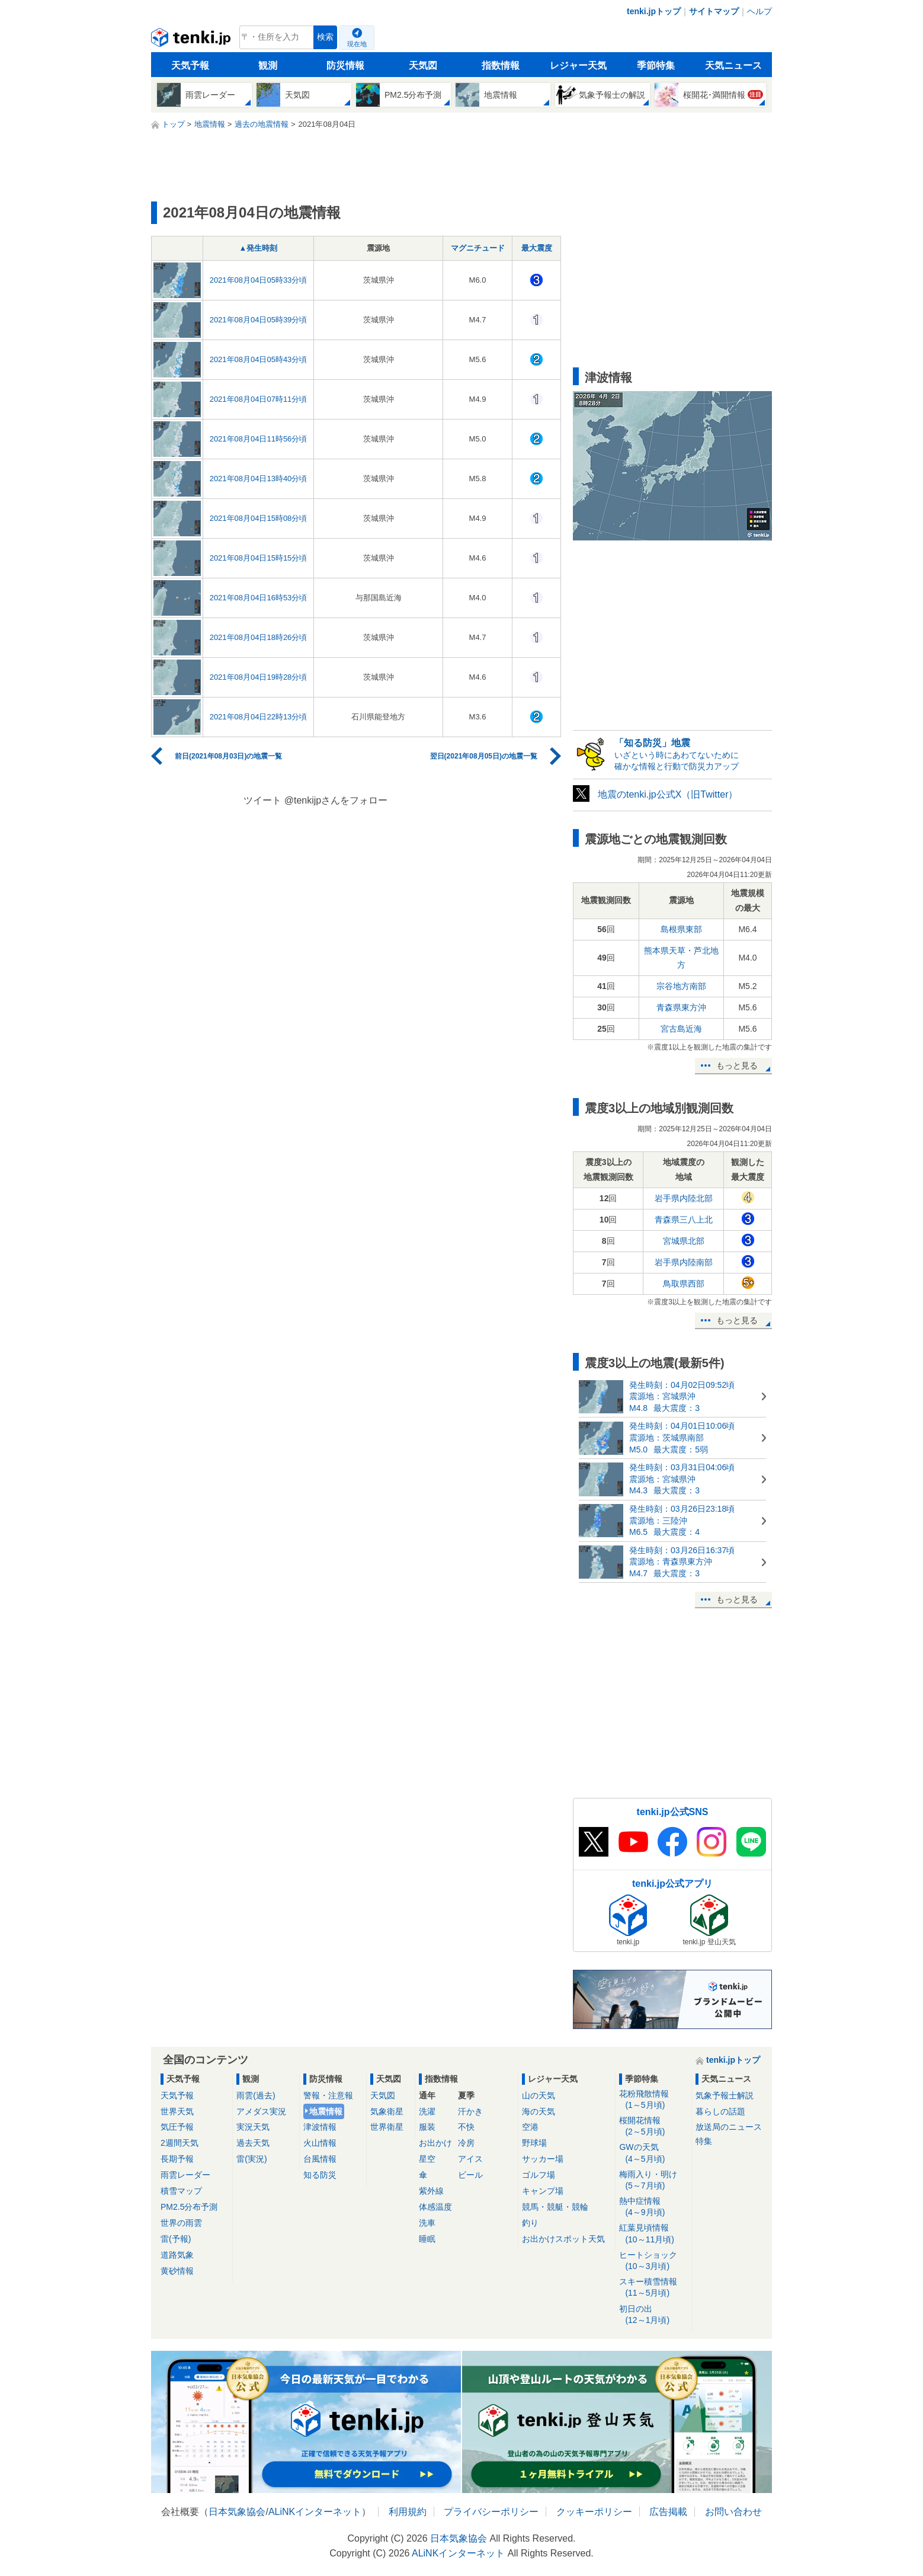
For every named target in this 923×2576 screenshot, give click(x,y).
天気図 (423, 65)
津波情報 (319, 2127)
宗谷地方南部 (681, 986)
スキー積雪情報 (653, 2288)
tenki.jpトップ (654, 11)
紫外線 (431, 2191)
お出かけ (435, 2143)
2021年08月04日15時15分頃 (258, 557)
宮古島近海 (681, 1028)
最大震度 (536, 248)
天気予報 (190, 65)
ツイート (262, 800)
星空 (427, 2159)
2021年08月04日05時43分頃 (258, 359)
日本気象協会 (237, 2512)
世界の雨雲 (181, 2223)
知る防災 (319, 2175)
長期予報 (177, 2159)
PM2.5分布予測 (189, 2207)
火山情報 (319, 2143)
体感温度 (435, 2207)
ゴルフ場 (538, 2175)
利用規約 (408, 2512)
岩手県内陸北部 (684, 1198)
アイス (470, 2159)
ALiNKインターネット (314, 2512)
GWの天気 (653, 2153)
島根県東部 (681, 929)
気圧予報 (177, 2127)
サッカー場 (542, 2159)
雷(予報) (176, 2239)
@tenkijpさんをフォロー (336, 800)
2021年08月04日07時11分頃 (258, 399)
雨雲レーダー (185, 2175)
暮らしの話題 (720, 2111)
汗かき (470, 2111)
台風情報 (319, 2159)
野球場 (534, 2143)
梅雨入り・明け (653, 2180)
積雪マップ (181, 2191)
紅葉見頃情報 (653, 2234)
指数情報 (501, 65)
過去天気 (253, 2143)
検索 (325, 37)
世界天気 (177, 2111)
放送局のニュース (729, 2127)
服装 (427, 2127)
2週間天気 (179, 2143)
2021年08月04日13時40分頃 (258, 478)
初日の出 (653, 2315)
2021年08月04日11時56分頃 (258, 438)
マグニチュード (478, 248)
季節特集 (656, 65)
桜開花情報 (653, 2126)
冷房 (466, 2143)
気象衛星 (386, 2111)
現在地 (357, 43)
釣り (530, 2223)
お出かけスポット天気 (563, 2239)
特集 (704, 2141)
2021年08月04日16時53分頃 (258, 597)
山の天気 (538, 2095)
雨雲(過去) (255, 2095)
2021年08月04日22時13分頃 (258, 716)
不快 (466, 2127)
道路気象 (177, 2255)
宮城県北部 (683, 1241)
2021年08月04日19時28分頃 (258, 677)
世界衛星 (386, 2127)
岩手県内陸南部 (684, 1262)
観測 (267, 65)
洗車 (427, 2223)
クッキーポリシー (594, 2512)
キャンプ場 (542, 2191)
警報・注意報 (328, 2095)
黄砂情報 (177, 2271)
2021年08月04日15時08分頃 (258, 518)
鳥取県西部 (683, 1283)
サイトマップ (714, 11)
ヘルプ (759, 11)
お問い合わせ (733, 2512)
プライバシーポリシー (491, 2512)
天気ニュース (733, 65)
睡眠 (427, 2239)
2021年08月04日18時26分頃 (258, 637)
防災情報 (345, 65)
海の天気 (538, 2111)
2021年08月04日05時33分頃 (258, 280)
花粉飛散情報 (653, 2100)
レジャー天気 (578, 65)
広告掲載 (668, 2512)
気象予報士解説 (725, 2095)
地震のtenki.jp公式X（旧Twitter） (668, 794)
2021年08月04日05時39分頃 (258, 319)
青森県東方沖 (681, 1007)
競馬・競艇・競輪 (555, 2207)
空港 (530, 2127)
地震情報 (325, 2111)
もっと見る (737, 1065)
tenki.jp (192, 40)
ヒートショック (653, 2261)
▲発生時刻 (258, 248)
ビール (470, 2175)
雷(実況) (251, 2159)
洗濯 (427, 2111)
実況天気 (253, 2127)
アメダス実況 (261, 2111)
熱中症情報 (653, 2207)
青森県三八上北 (684, 1219)
